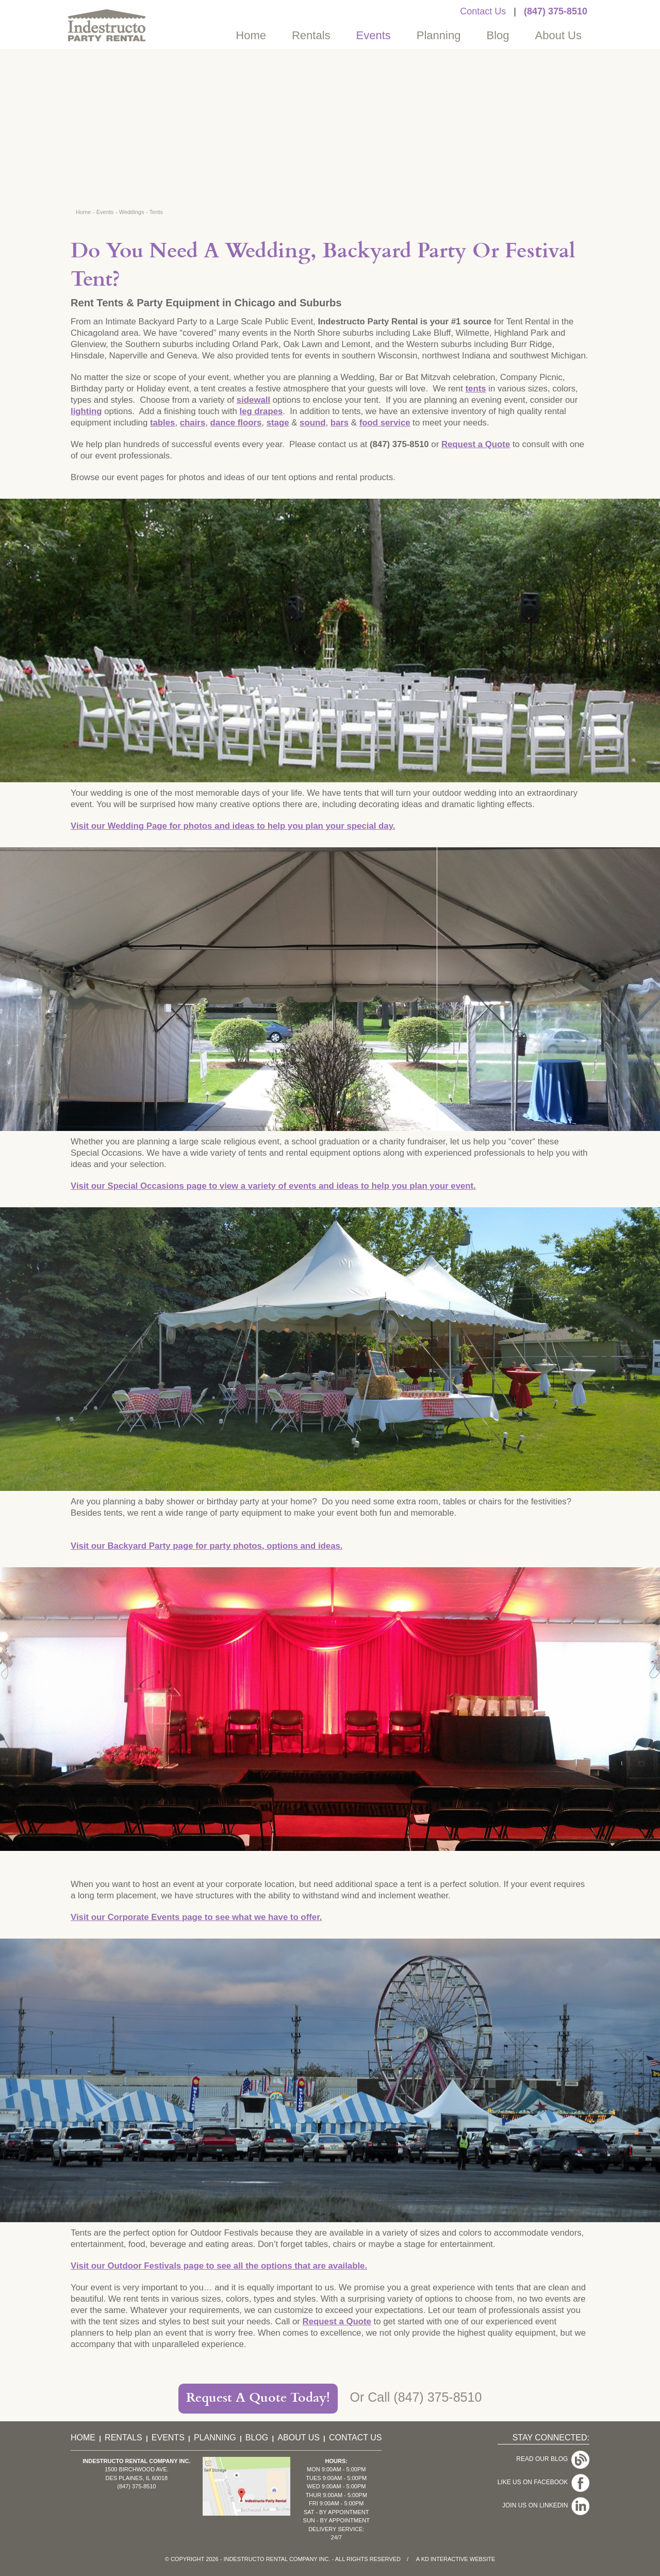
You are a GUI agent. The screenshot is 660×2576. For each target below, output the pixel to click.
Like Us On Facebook (534, 2472)
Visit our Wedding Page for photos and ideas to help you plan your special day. (233, 826)
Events (373, 35)
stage (278, 423)
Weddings (131, 212)
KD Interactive (444, 2559)
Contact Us (483, 11)
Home (251, 35)
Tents (156, 212)
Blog (497, 35)
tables (162, 423)
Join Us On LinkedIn (536, 2488)
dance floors (236, 423)
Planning (439, 35)
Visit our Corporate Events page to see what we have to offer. (196, 1917)
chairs (192, 423)
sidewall (253, 400)
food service (384, 423)
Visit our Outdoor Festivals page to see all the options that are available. (219, 2266)
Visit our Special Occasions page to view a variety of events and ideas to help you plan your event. (273, 1186)
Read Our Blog (543, 2456)
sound (312, 423)
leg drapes (261, 411)
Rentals (311, 35)
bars (340, 423)
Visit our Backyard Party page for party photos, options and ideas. (207, 1546)
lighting (86, 411)
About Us (558, 35)
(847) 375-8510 (555, 11)
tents (475, 388)
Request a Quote (475, 444)
